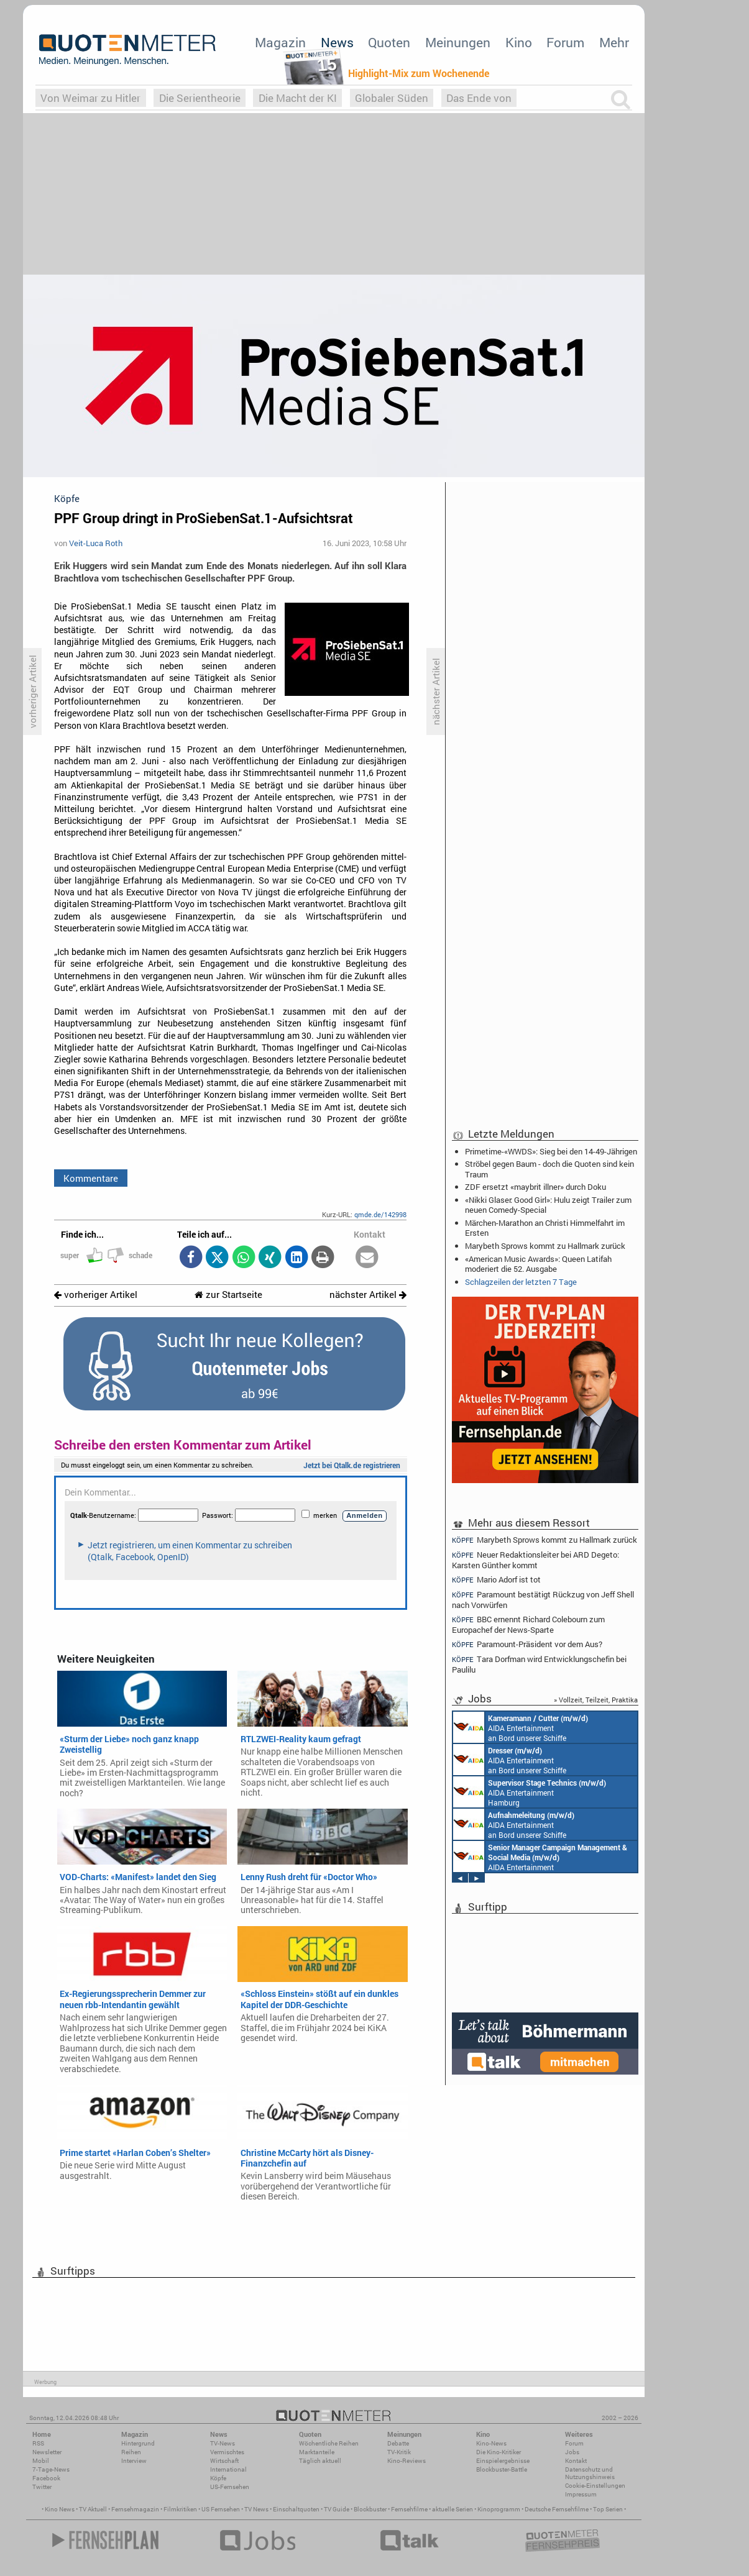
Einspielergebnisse (503, 2461)
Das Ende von (479, 98)
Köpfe (218, 2478)
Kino (518, 42)
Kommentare (90, 1178)
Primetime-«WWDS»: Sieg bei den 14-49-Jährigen (551, 1151)
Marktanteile (316, 2452)
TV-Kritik (399, 2452)
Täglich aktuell (320, 2461)
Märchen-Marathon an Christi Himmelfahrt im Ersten (545, 1227)
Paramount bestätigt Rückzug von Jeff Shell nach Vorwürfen (543, 1599)
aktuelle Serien (452, 2509)
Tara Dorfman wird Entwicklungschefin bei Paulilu (539, 1664)
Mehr (614, 42)
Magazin (280, 42)
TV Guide (336, 2509)
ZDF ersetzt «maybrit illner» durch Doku (535, 1186)
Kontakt (576, 2461)
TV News (256, 2509)
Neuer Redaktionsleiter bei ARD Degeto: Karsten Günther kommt (535, 1560)
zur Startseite (228, 1294)
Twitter (42, 2487)
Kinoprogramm (498, 2509)
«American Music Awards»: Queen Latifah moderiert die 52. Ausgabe (538, 1263)
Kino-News (491, 2443)
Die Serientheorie (200, 98)
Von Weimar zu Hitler (90, 98)
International (228, 2469)
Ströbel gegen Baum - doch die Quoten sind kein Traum (549, 1168)
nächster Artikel (368, 1294)
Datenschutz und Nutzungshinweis (590, 2473)
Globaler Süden (391, 98)
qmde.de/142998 (380, 1214)
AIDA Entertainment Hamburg (529, 1791)
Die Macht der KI (298, 98)
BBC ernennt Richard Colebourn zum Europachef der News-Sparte (528, 1624)
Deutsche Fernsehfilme (557, 2509)
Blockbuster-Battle (501, 2469)
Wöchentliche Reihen (329, 2443)
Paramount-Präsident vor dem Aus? (527, 1644)
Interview (134, 2461)
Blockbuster (370, 2509)
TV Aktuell (93, 2509)
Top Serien (608, 2509)
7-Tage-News (51, 2469)
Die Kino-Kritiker (498, 2452)
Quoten (389, 42)
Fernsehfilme (409, 2509)
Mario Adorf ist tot (496, 1579)
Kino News (60, 2509)
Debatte (398, 2443)
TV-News (222, 2443)
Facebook (46, 2478)
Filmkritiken (180, 2509)
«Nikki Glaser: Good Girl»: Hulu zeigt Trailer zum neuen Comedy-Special (548, 1204)
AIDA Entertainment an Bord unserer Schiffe (520, 1727)
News (337, 42)
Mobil (40, 2461)
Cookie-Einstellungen (595, 2486)
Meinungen (457, 42)
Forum (565, 42)
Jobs (572, 2452)
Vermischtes (227, 2452)
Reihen (131, 2452)
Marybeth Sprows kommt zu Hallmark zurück (545, 1245)
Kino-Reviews (406, 2461)
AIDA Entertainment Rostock (540, 1856)
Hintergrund (138, 2443)
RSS (38, 2443)
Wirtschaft (224, 2461)
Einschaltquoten (296, 2509)
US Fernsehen (220, 2509)
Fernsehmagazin (135, 2509)
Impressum (581, 2494)
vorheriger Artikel (95, 1294)
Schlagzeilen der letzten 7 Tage (521, 1281)
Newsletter (47, 2452)
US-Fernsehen (229, 2487)
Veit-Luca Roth (95, 543)
